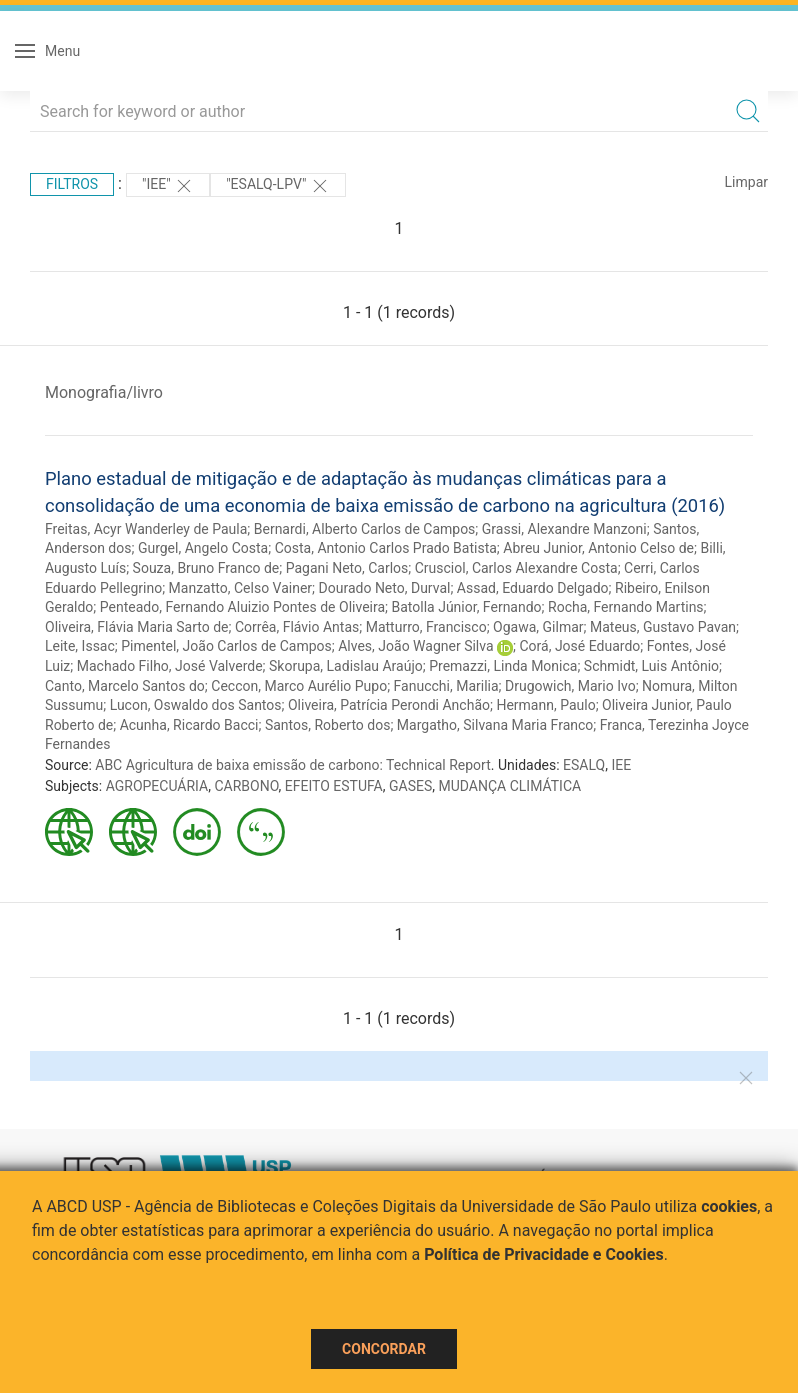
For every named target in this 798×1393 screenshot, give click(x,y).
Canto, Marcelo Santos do (125, 686)
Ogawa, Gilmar (538, 627)
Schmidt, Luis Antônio (651, 666)
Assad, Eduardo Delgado (533, 588)
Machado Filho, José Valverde (170, 666)
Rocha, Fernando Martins (626, 607)
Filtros (72, 184)
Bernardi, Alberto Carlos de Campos (365, 529)
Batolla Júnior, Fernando (467, 607)
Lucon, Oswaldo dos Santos (196, 705)
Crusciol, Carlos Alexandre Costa (516, 568)
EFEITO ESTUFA (334, 786)
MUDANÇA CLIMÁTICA (510, 786)
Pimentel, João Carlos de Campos (226, 646)
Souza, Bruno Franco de (206, 568)
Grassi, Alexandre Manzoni (564, 529)
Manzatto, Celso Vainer (241, 588)
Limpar (746, 182)
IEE (621, 765)
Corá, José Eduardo (579, 646)
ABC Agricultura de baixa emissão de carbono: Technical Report (293, 765)
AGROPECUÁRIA (157, 786)
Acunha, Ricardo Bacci (189, 725)
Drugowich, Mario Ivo (570, 686)
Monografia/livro (104, 392)
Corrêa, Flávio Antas (297, 627)
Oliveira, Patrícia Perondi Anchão (389, 705)
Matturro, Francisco (426, 627)
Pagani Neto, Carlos (347, 568)
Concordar (384, 1349)
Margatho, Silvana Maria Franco (495, 725)
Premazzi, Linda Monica (503, 666)
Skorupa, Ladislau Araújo (346, 666)
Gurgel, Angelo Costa (203, 548)
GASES (410, 786)
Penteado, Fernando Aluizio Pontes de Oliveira (242, 607)
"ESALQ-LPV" (278, 186)
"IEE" (168, 186)
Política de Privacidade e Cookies (544, 1254)
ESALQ (584, 765)
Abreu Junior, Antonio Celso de (598, 548)
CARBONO (246, 786)
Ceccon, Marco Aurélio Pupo (299, 686)
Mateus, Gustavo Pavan (663, 627)
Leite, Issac (80, 646)
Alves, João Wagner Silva (415, 646)
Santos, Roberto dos (328, 725)
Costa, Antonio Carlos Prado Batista (386, 548)
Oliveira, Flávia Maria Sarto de (137, 627)
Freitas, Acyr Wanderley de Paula (146, 529)
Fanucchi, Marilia (446, 686)
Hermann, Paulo (545, 705)
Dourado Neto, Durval (385, 588)
